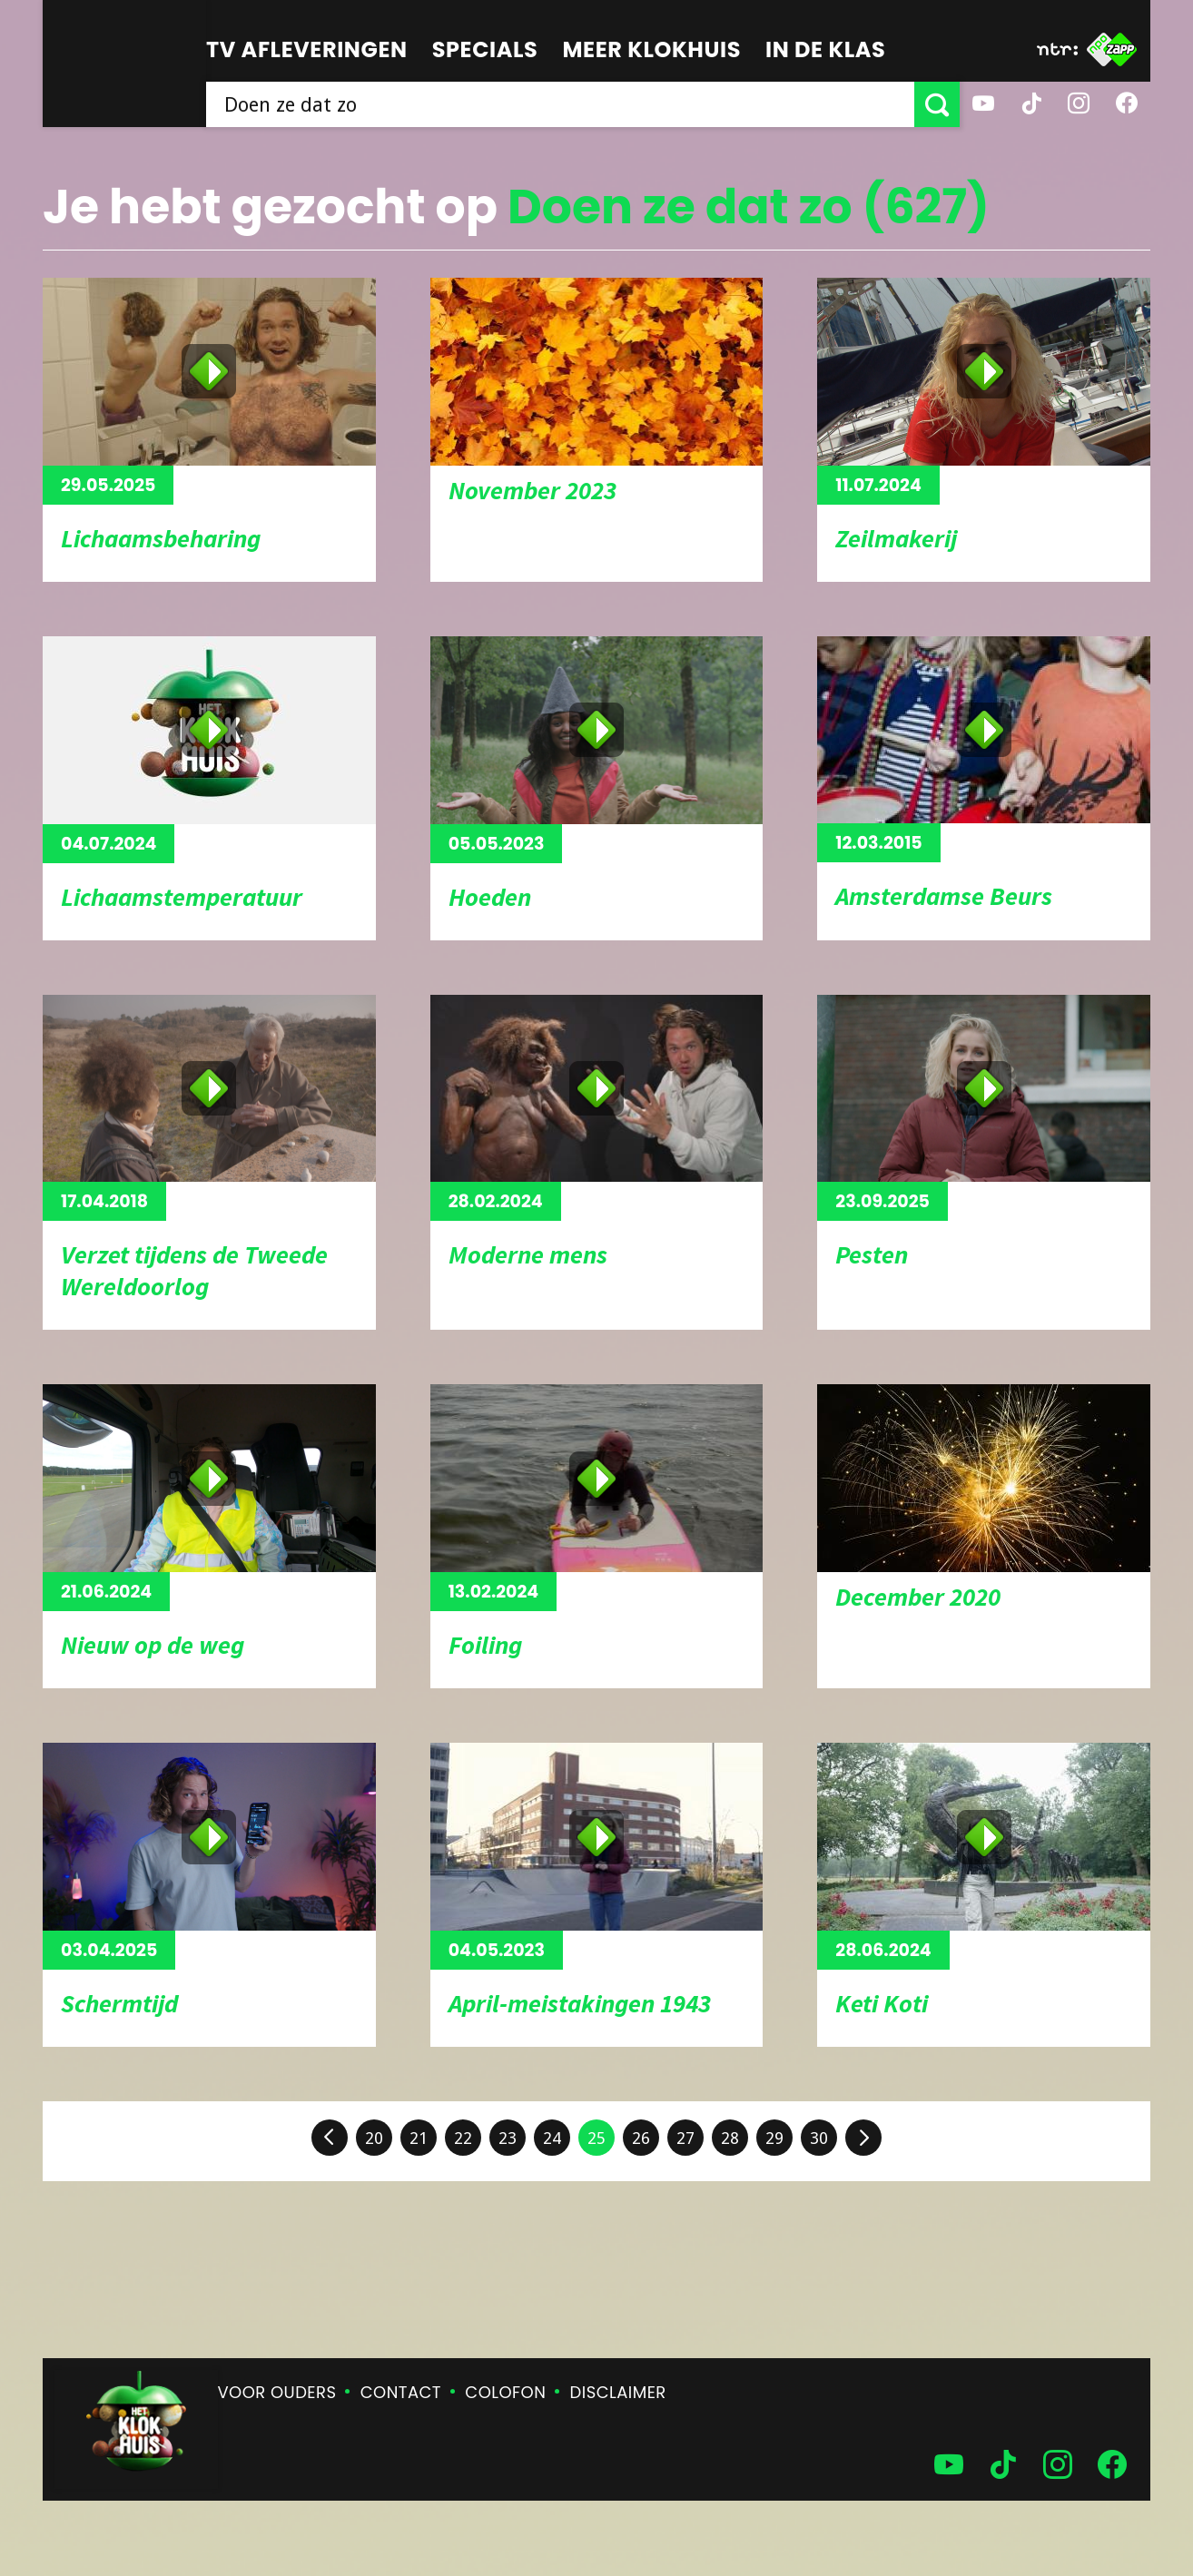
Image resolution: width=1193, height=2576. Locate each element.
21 (418, 2138)
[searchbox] (560, 104)
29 (774, 2138)
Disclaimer (618, 2392)
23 (507, 2138)
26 (641, 2138)
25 (596, 2138)
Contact (400, 2392)
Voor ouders (277, 2392)
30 (819, 2138)
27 (685, 2138)
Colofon (505, 2392)
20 (374, 2138)
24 (552, 2138)
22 (463, 2138)
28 (730, 2138)
